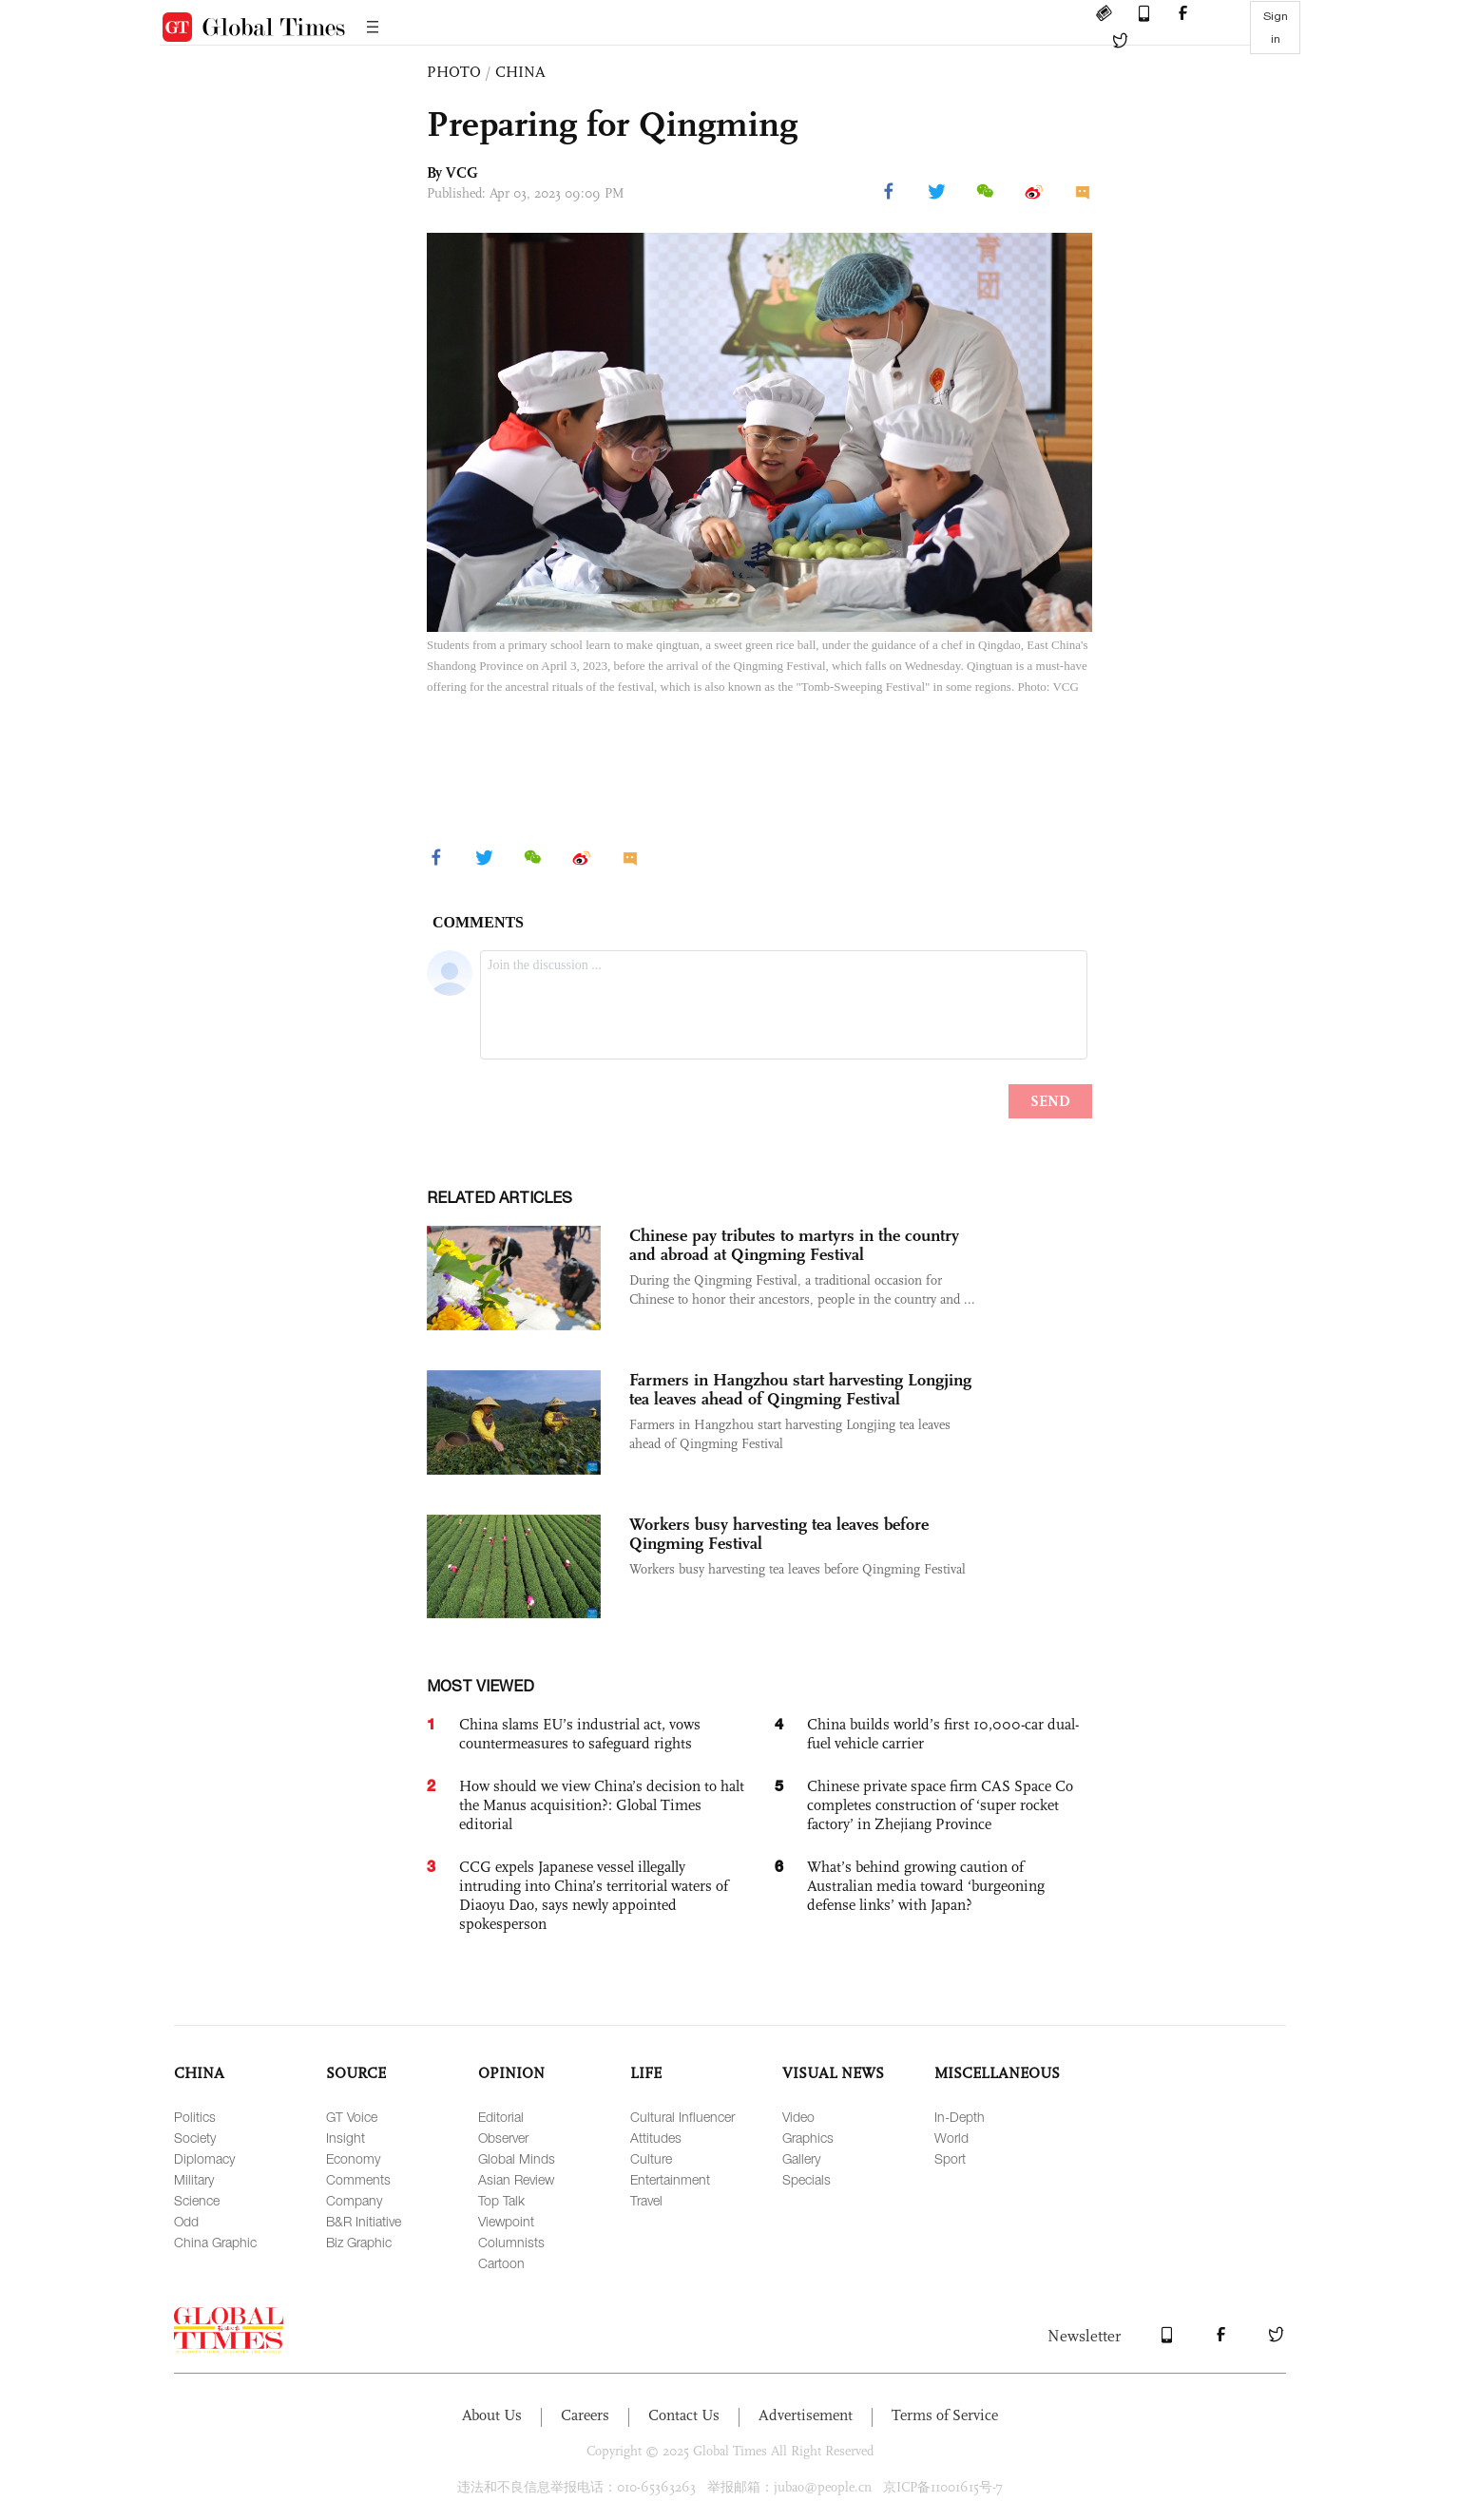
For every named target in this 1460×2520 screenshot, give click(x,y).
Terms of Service (945, 2415)
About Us (492, 2415)
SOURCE (356, 2073)
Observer (503, 2137)
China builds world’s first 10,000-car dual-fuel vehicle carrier (943, 1733)
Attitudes (656, 2137)
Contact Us (684, 2415)
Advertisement (806, 2415)
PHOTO (454, 72)
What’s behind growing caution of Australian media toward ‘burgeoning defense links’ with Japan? (926, 1886)
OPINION (511, 2073)
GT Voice (351, 2117)
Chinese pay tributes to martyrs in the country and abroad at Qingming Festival (794, 1245)
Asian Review (516, 2179)
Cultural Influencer (682, 2117)
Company (354, 2200)
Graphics (808, 2137)
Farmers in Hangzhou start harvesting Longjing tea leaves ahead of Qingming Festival (800, 1389)
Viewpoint (506, 2221)
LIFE (646, 2073)
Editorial (501, 2117)
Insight (345, 2137)
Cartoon (501, 2263)
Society (195, 2137)
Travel (646, 2200)
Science (197, 2200)
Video (798, 2117)
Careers (585, 2415)
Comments (358, 2179)
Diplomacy (204, 2158)
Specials (806, 2179)
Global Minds (516, 2158)
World (951, 2137)
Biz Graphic (359, 2242)
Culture (651, 2158)
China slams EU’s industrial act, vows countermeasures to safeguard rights (580, 1733)
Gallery (801, 2158)
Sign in (1275, 28)
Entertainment (670, 2179)
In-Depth (959, 2117)
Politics (195, 2117)
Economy (353, 2158)
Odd (186, 2221)
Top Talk (501, 2200)
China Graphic (215, 2242)
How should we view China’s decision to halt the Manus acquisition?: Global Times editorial (601, 1805)
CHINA (520, 72)
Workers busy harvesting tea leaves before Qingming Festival (779, 1534)
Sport (950, 2158)
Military (194, 2179)
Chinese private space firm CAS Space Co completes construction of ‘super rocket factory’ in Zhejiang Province (940, 1805)
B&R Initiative (363, 2221)
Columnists (511, 2242)
